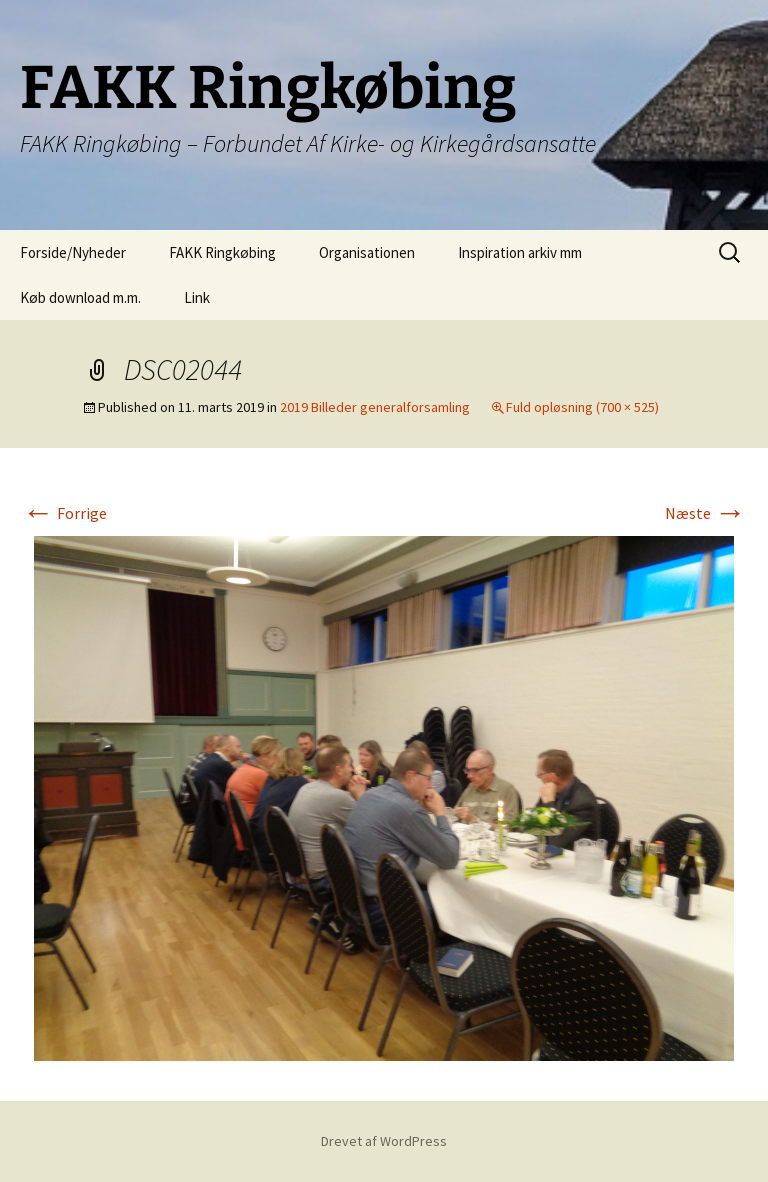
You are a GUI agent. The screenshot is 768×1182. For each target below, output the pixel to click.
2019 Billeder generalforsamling (375, 407)
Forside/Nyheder (73, 252)
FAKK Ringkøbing (222, 252)
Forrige (64, 513)
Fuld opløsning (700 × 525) (582, 407)
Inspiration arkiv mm (520, 252)
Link (197, 297)
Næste (705, 513)
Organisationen (367, 252)
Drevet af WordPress (384, 1141)
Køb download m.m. (80, 297)
